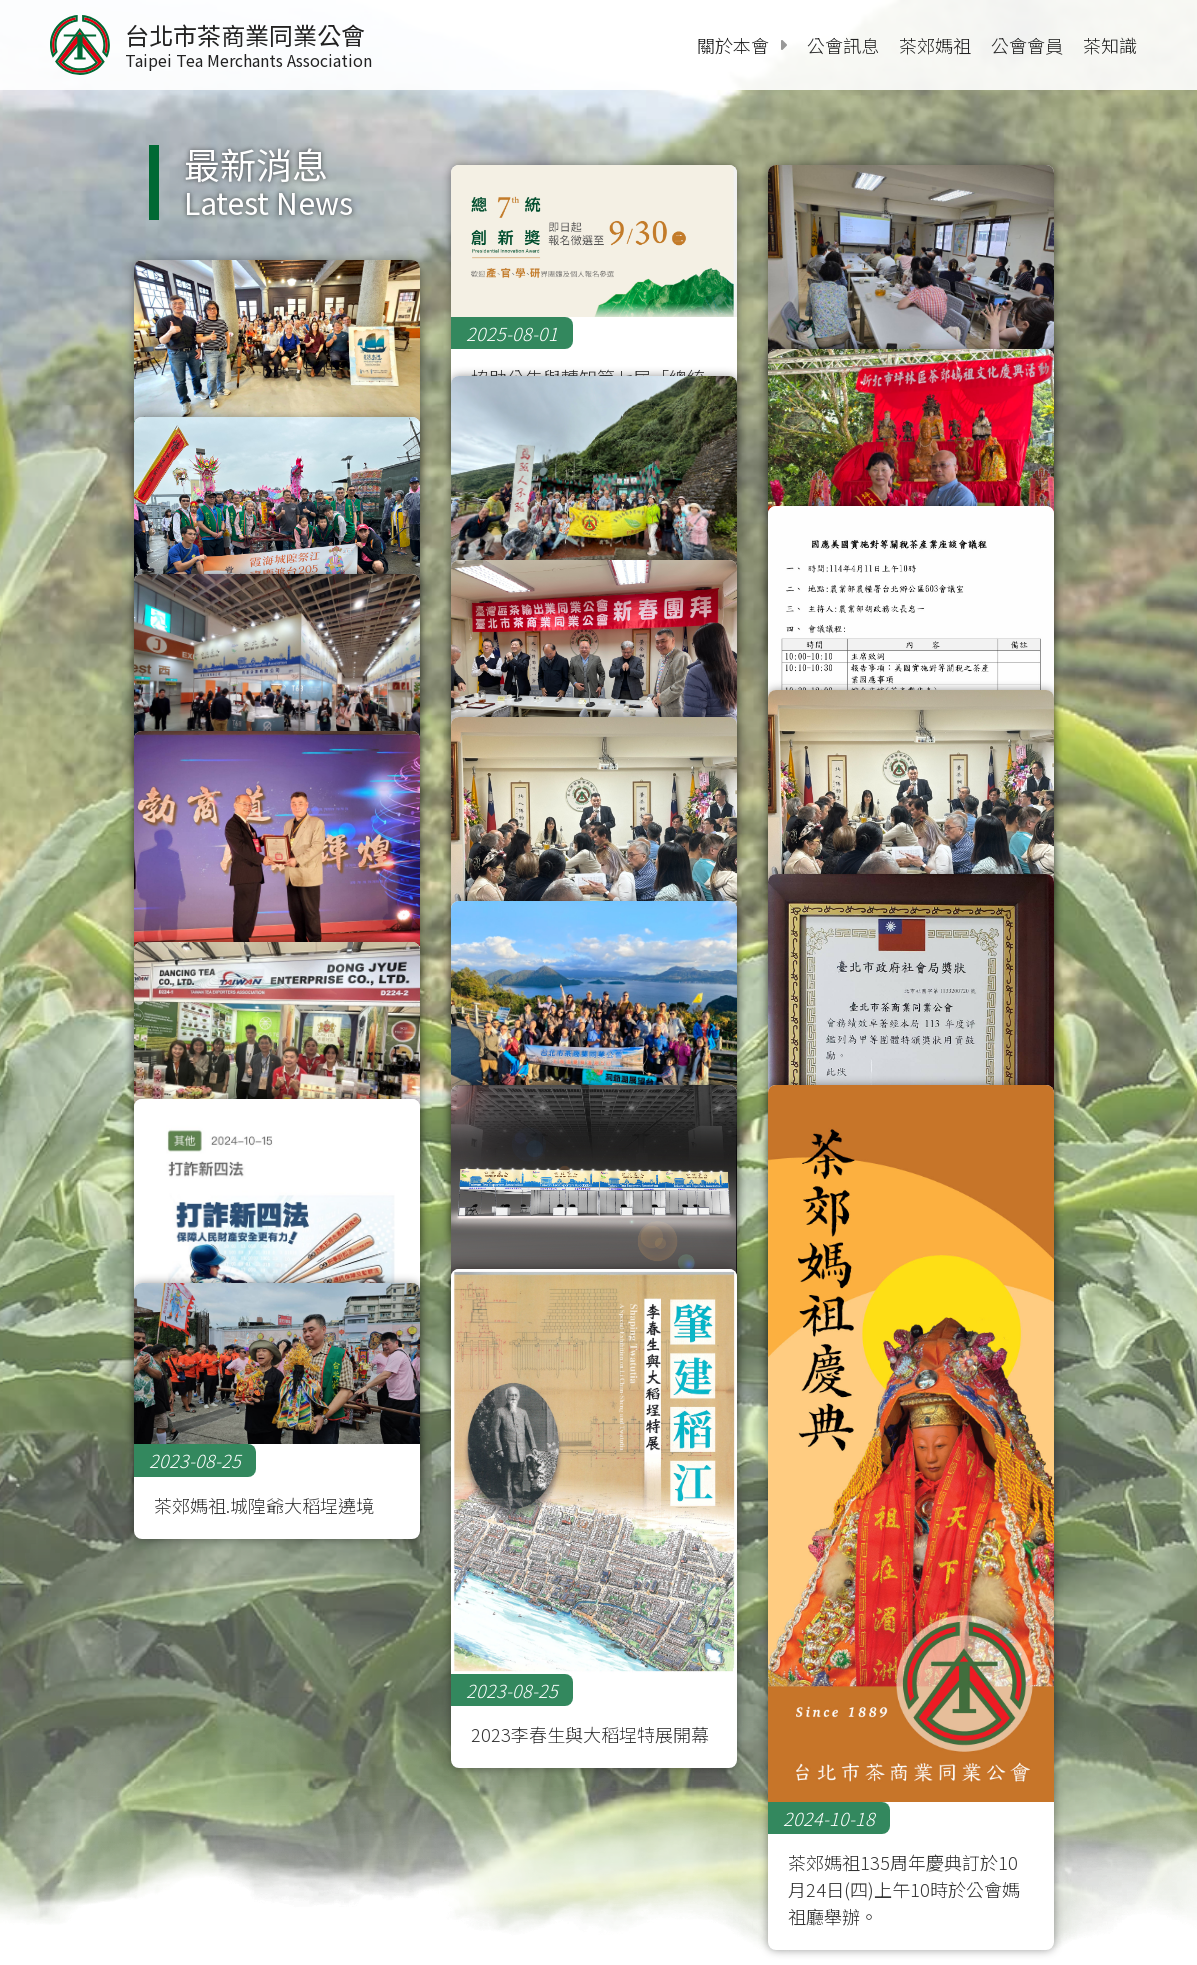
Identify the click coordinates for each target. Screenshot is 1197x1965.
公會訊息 (843, 45)
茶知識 (1110, 45)
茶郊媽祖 (935, 45)
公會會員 (1027, 45)
